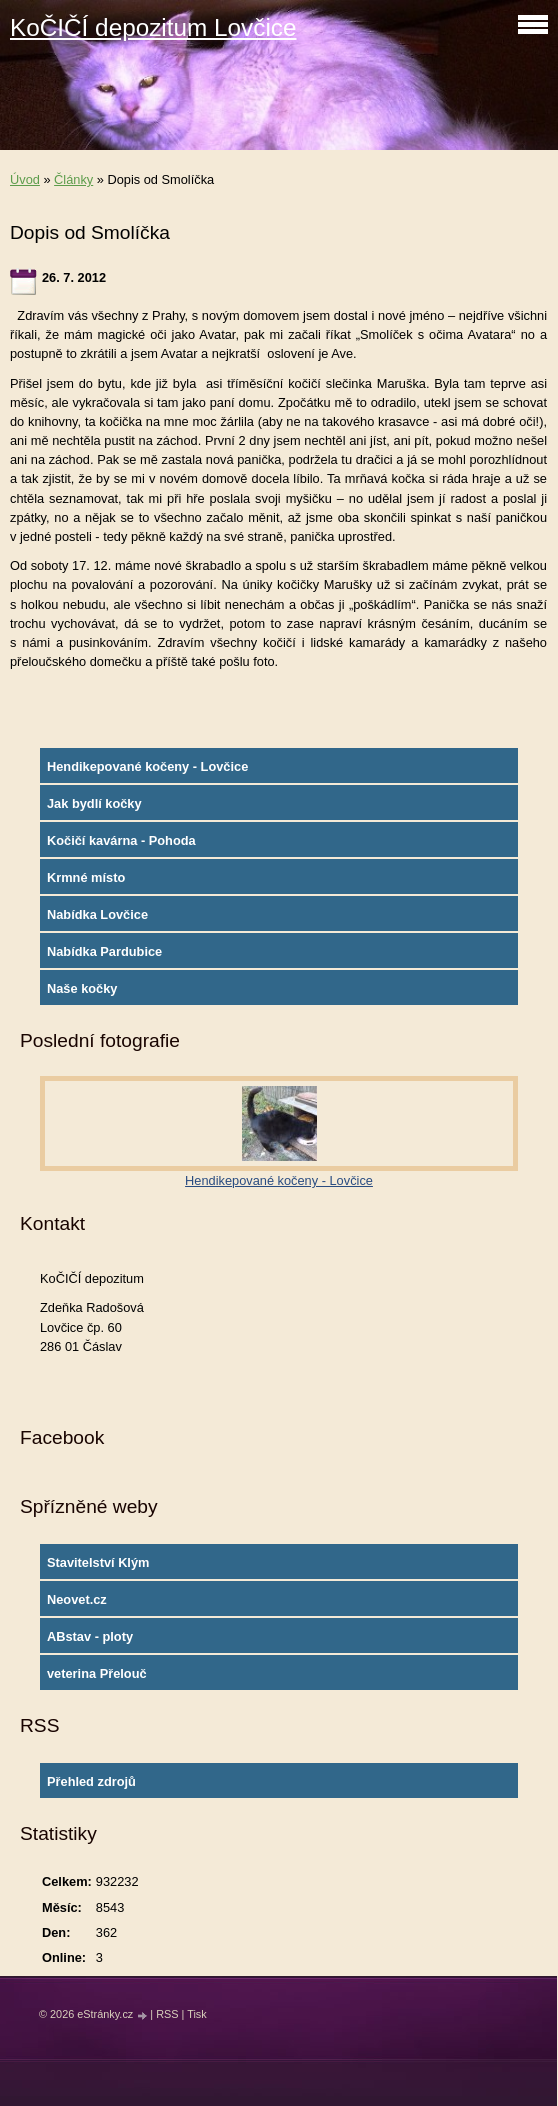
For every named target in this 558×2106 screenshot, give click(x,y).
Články (73, 179)
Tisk (197, 2014)
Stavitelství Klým (98, 1562)
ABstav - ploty (90, 1636)
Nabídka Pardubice (104, 951)
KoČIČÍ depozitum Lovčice (153, 27)
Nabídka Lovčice (97, 914)
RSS (167, 2014)
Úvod (25, 179)
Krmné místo (86, 877)
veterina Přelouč (97, 1673)
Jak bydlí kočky (94, 803)
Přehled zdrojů (91, 1781)
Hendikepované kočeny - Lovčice (147, 766)
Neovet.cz (77, 1599)
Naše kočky (82, 988)
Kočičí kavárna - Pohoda (121, 840)
